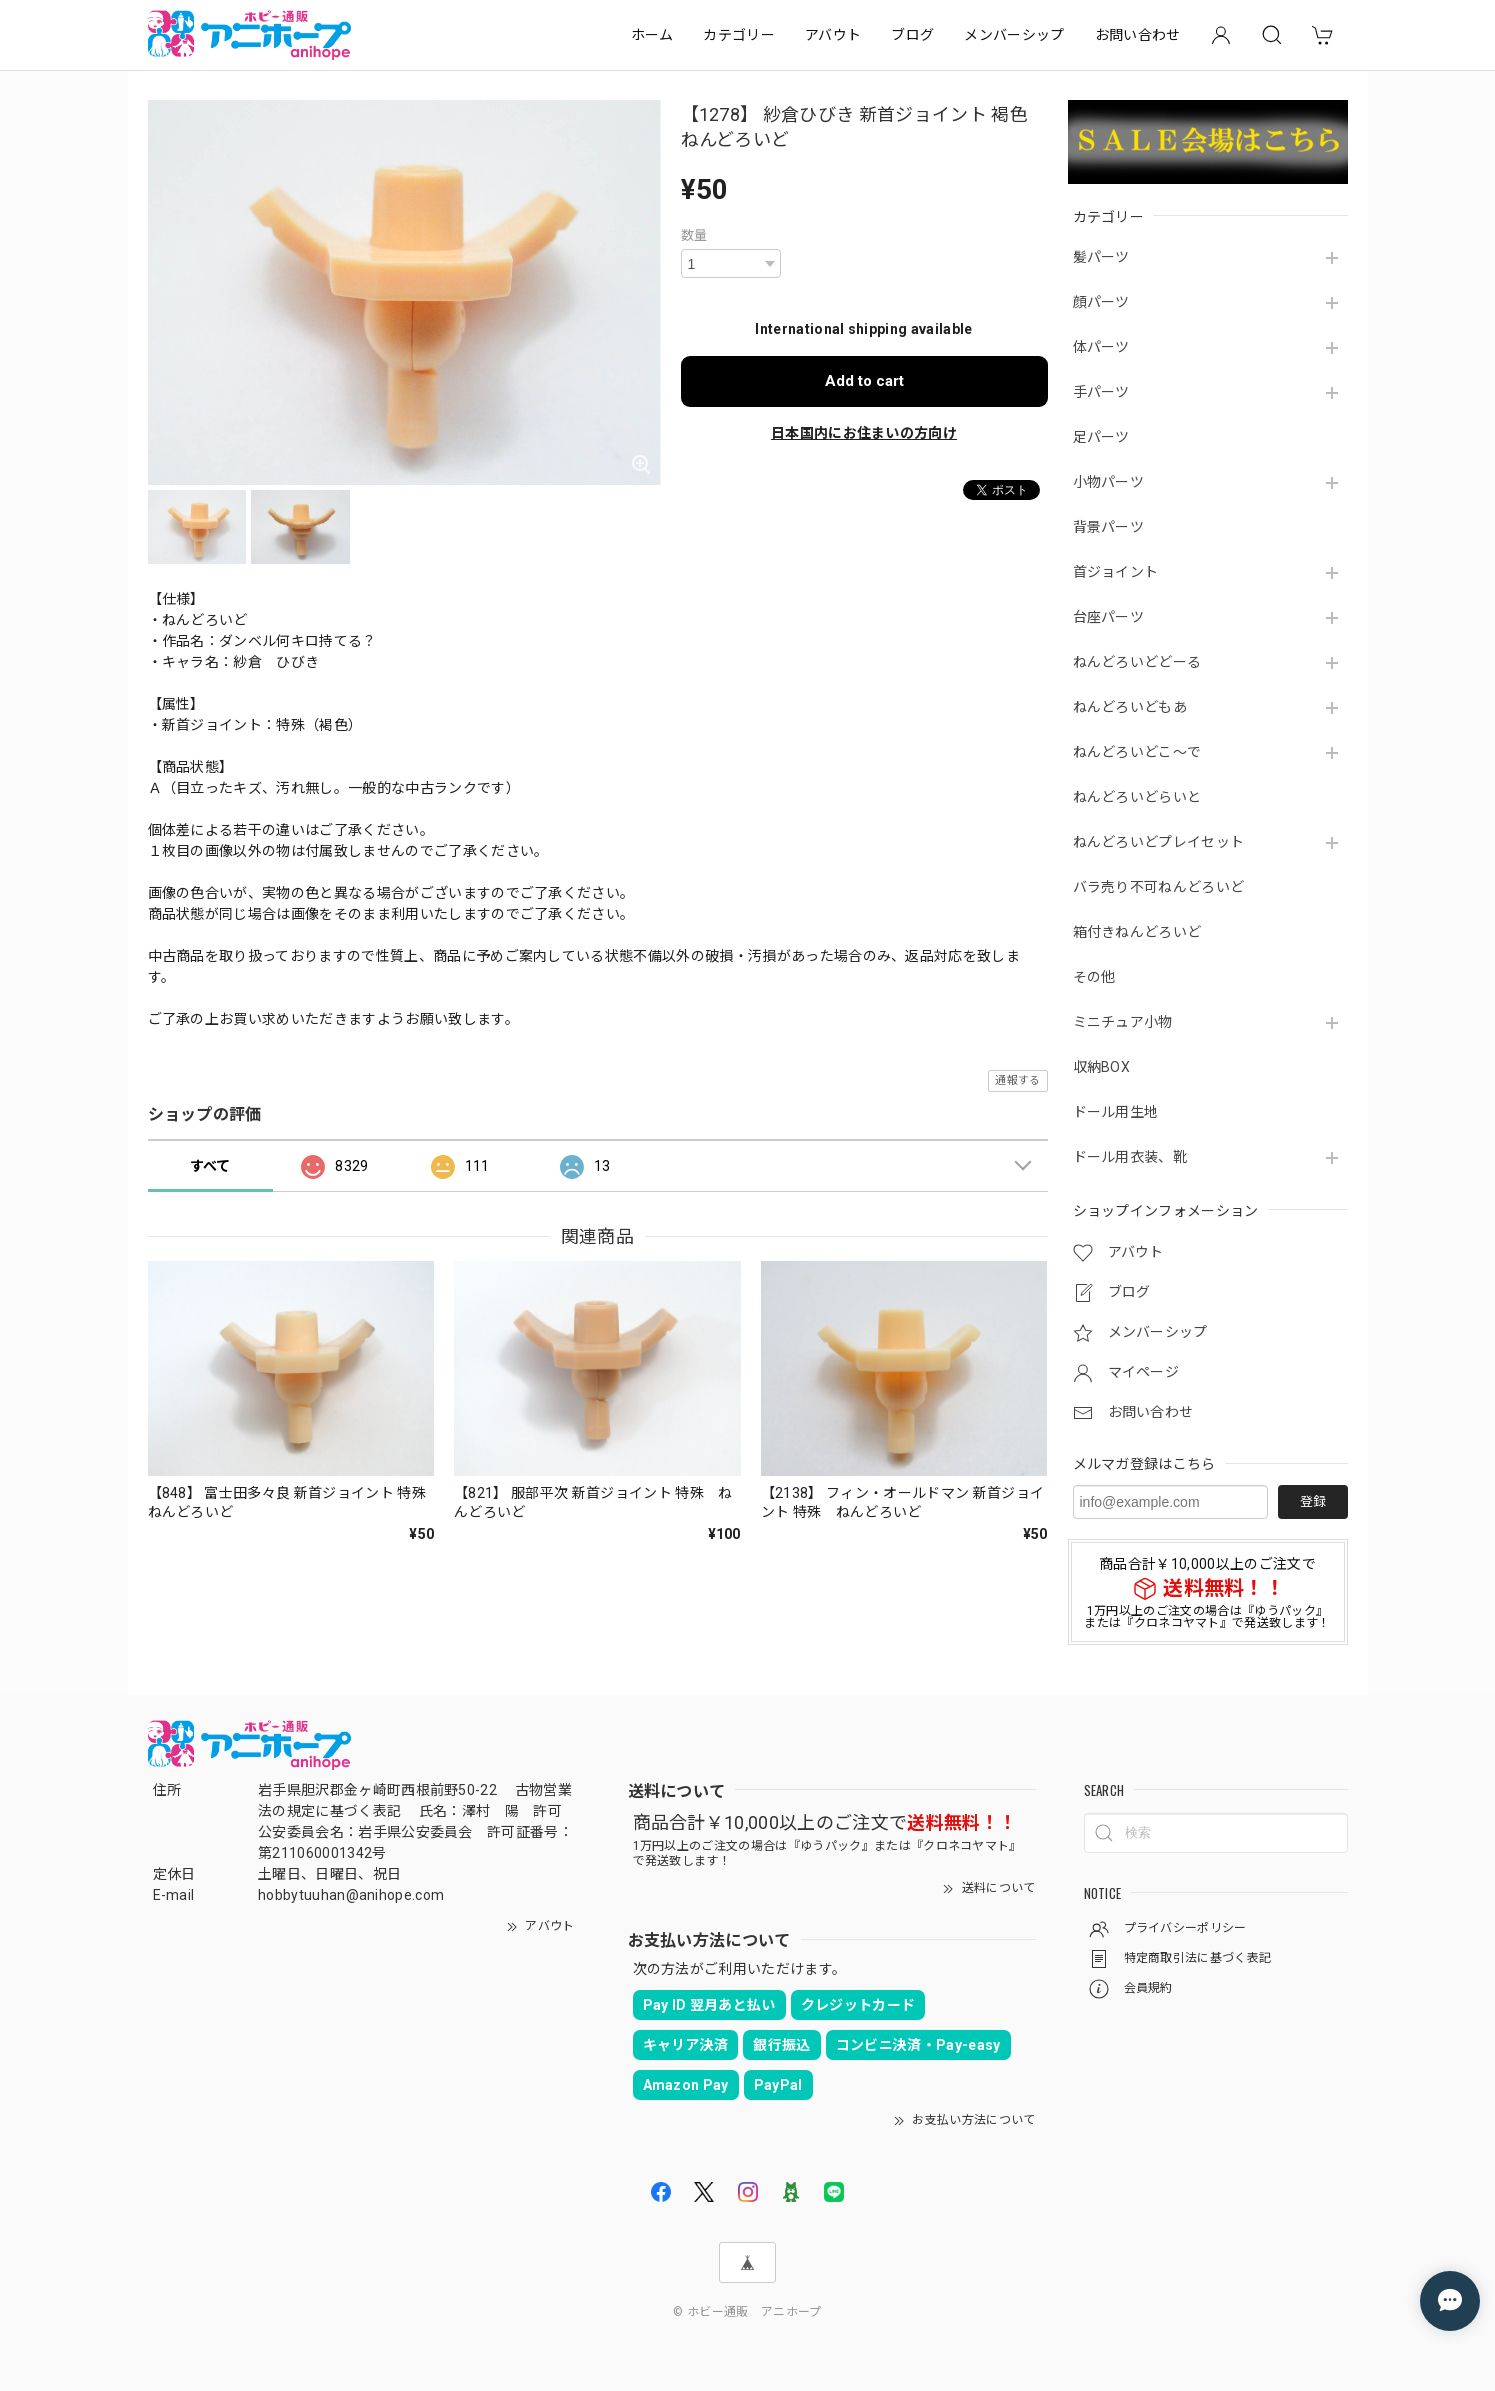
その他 (1094, 977)
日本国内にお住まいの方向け (864, 433)
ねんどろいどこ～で (1137, 752)
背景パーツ (1109, 527)
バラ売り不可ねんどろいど (1159, 887)
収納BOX (1102, 1067)
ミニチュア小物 (1123, 1022)
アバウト (833, 35)
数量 (694, 235)
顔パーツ (1101, 302)
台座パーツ (1109, 617)
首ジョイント (1116, 572)
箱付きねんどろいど (1137, 932)
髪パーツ (1101, 257)
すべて (210, 1166)
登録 (1313, 1501)
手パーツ (1101, 392)
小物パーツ (1109, 482)
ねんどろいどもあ (1130, 707)
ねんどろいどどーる (1137, 662)
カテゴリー (739, 35)
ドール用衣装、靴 (1130, 1157)
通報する (1017, 1080)
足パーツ (1101, 437)
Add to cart (864, 381)
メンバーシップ (1014, 35)
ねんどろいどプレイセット (1159, 842)
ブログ (912, 35)
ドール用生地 (1116, 1112)
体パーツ (1101, 347)
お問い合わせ (1138, 35)
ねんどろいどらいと (1137, 797)
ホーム (652, 35)
